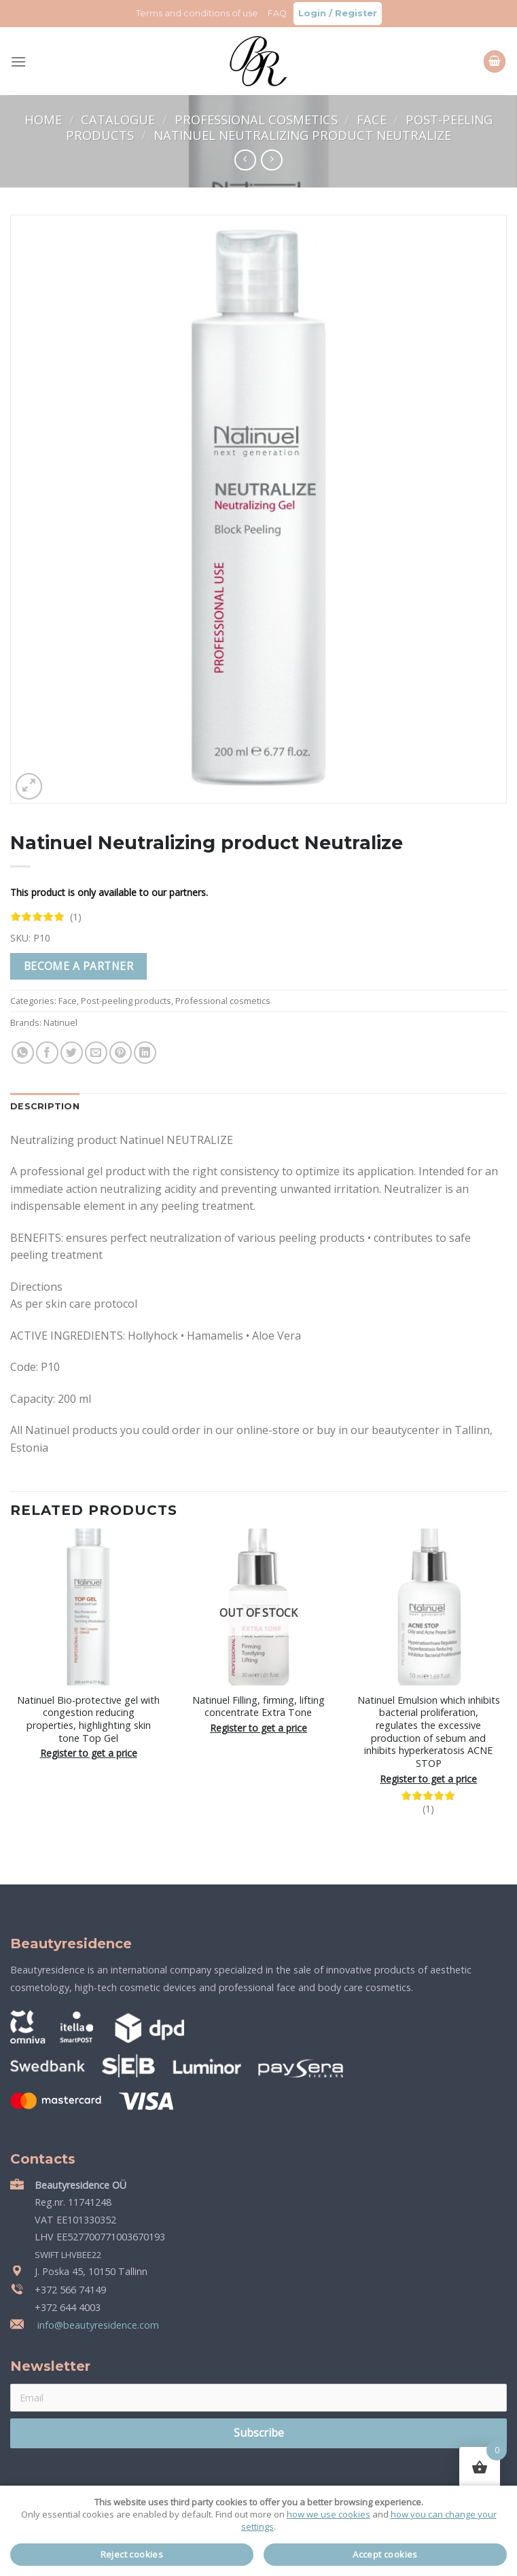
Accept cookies (385, 2554)
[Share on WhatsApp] (23, 1052)
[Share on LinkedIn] (145, 1052)
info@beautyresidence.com (97, 2325)
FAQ (277, 13)
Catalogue (119, 119)
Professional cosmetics (258, 119)
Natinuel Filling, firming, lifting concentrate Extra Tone (258, 1706)
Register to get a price (88, 1753)
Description (44, 1106)
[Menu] (18, 61)
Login (312, 13)
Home (44, 119)
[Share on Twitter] (71, 1052)
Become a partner (78, 966)
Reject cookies (132, 2554)
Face (373, 119)
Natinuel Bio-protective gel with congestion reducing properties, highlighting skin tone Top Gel (88, 1719)
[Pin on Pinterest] (120, 1052)
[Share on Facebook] (47, 1052)
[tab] (44, 1106)
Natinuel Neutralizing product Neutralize (302, 134)
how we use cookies (328, 2514)
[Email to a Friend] (96, 1052)
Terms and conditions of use (197, 13)
